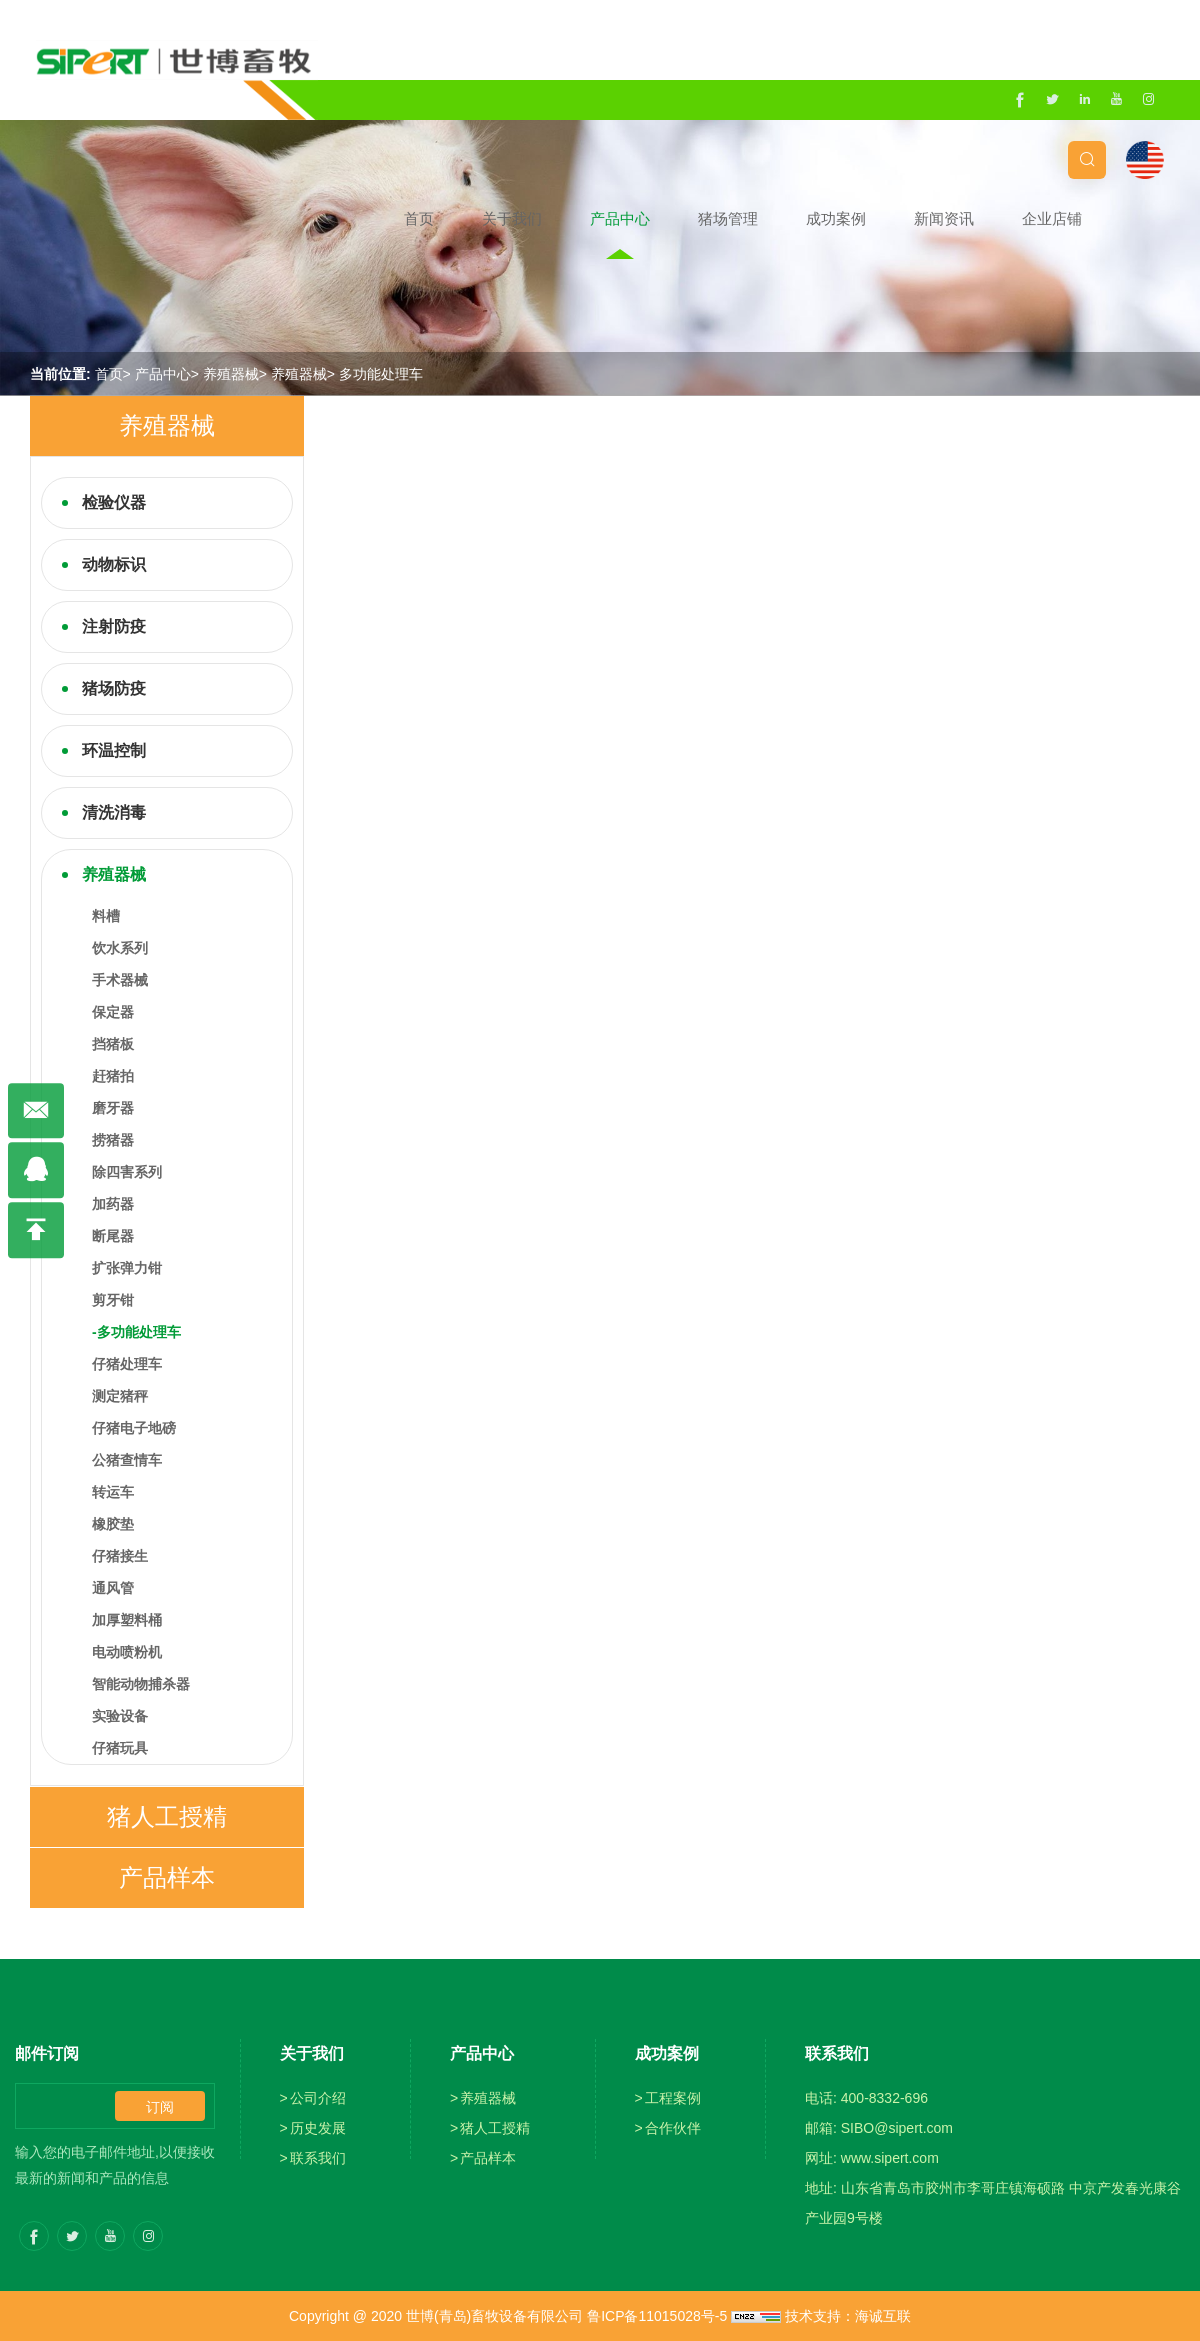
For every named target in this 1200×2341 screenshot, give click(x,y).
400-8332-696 (884, 2098)
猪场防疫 (114, 688)
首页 (477, 218)
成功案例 (894, 218)
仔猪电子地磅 (134, 1428)
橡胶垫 (113, 1524)
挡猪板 (113, 1044)
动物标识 (114, 564)
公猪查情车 (127, 1460)
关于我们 (570, 218)
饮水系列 (120, 948)
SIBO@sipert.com (897, 2128)
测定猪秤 (120, 1396)
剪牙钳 (113, 1300)
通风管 (113, 1588)
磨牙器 (113, 1108)
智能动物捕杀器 (141, 1684)
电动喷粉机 (127, 1652)
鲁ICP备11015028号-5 (657, 2316)
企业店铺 (1110, 218)
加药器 (113, 1204)
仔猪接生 (120, 1556)
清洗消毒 (114, 812)
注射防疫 (114, 626)
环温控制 (114, 750)
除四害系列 (127, 1172)
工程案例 (673, 2098)
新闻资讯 (1002, 218)
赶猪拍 (113, 1076)
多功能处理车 (381, 374)
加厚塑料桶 (127, 1620)
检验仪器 (114, 502)
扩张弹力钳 (127, 1268)
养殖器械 (231, 374)
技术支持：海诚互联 (848, 2316)
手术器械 (120, 980)
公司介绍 (318, 2098)
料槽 (106, 916)
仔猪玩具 (120, 1748)
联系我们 (318, 2158)
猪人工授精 (167, 1816)
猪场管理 (786, 218)
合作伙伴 (673, 2128)
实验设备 (120, 1716)
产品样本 (167, 1877)
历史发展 (318, 2128)
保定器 (113, 1012)
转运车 (113, 1492)
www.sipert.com (890, 2158)
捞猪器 (113, 1140)
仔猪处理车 (127, 1364)
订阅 (160, 2107)
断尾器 (113, 1236)
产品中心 (678, 218)
